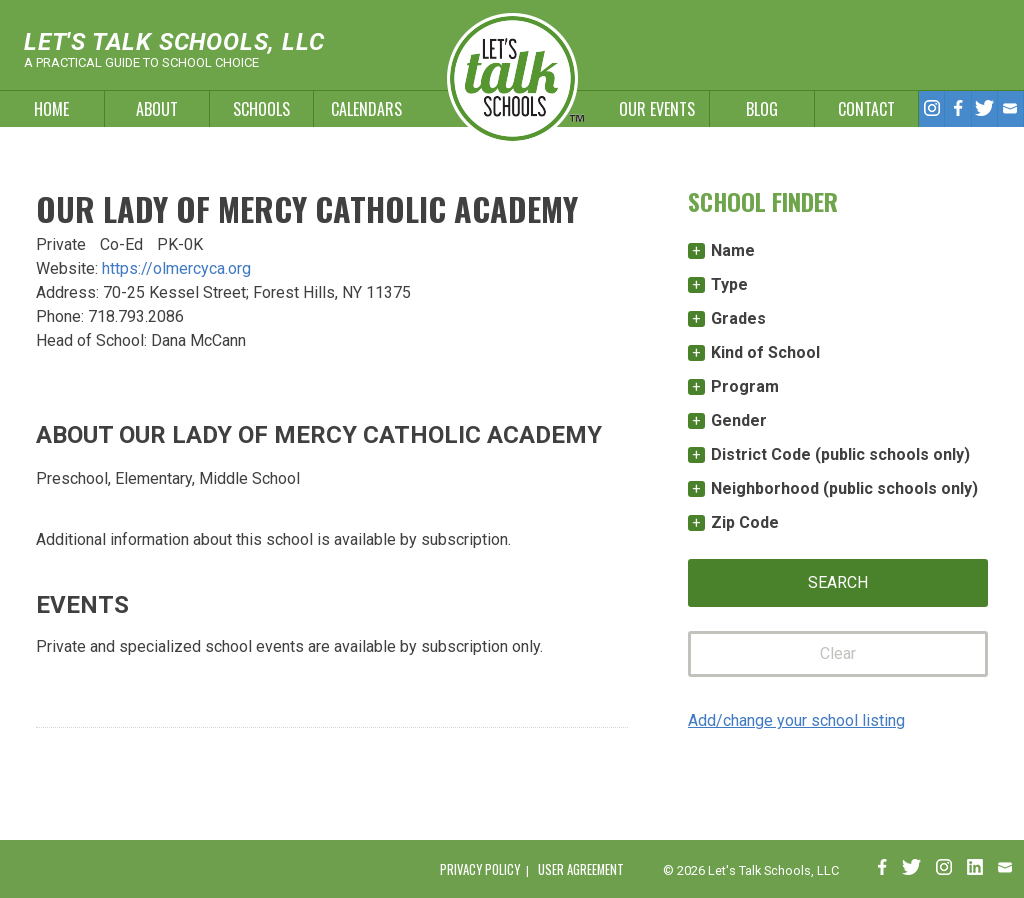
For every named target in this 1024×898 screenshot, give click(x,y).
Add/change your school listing (796, 720)
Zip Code (745, 522)
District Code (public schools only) (840, 454)
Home (51, 109)
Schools (261, 109)
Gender (739, 420)
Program (745, 386)
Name (733, 250)
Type (729, 284)
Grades (738, 318)
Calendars (366, 109)
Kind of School (765, 352)
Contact (866, 109)
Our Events (657, 109)
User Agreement (581, 869)
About (157, 109)
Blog (762, 109)
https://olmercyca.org (176, 268)
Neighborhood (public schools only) (844, 488)
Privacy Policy (480, 869)
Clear (838, 653)
